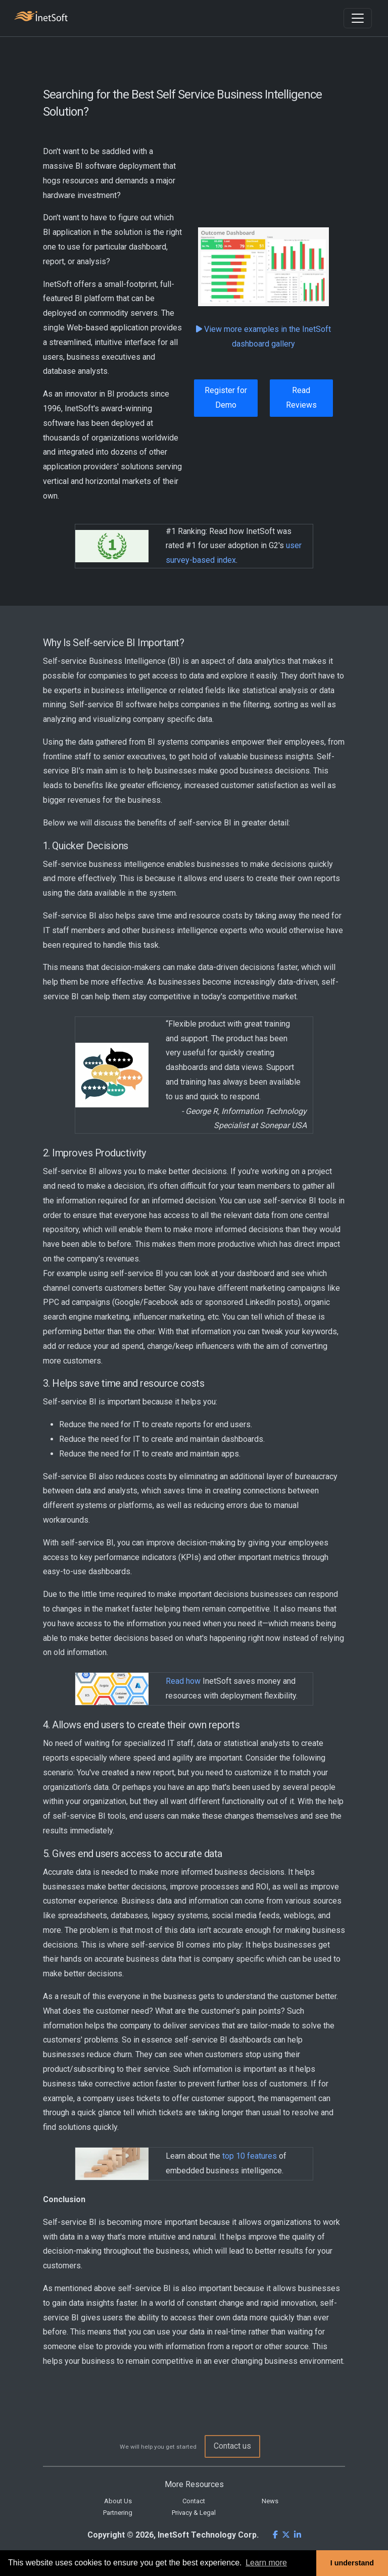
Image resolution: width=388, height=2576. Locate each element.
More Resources (194, 2484)
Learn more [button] (266, 2562)
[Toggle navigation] (358, 18)
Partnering (117, 2512)
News (270, 2501)
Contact (193, 2501)
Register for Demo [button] (226, 397)
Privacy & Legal (194, 2512)
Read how (183, 1681)
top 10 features (249, 2156)
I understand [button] (352, 2563)
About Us (118, 2501)
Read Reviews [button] (301, 397)
